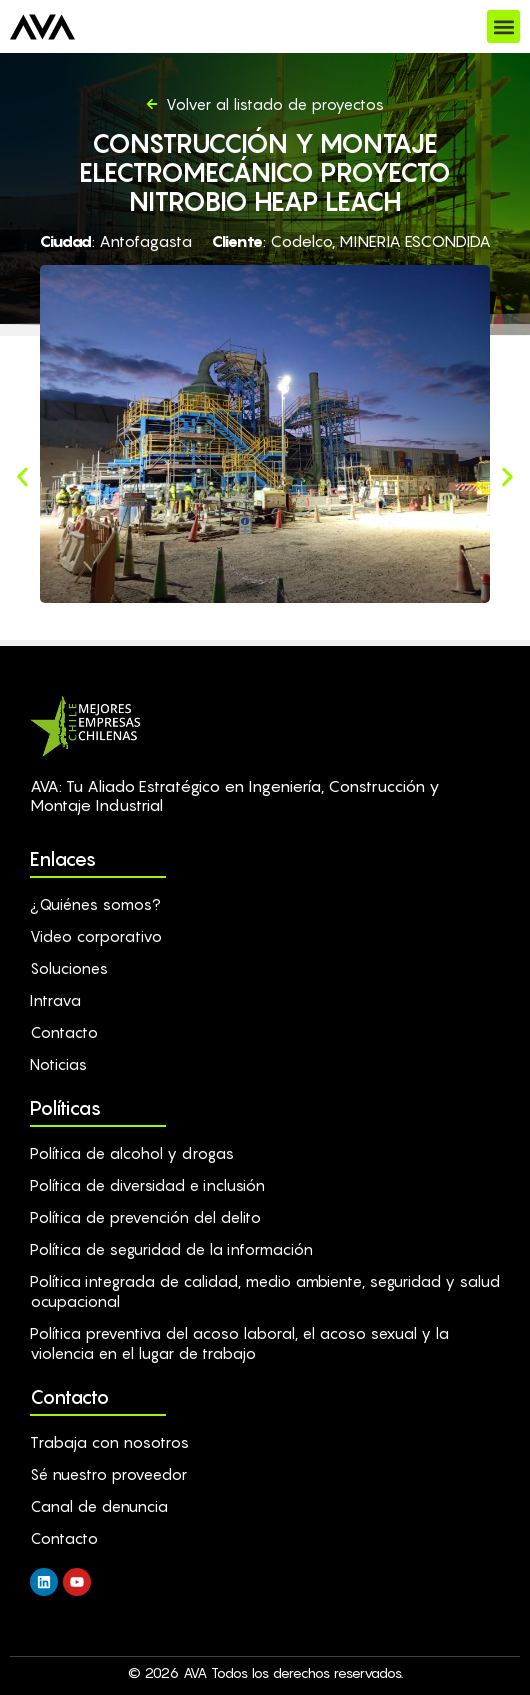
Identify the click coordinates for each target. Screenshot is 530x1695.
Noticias (58, 1064)
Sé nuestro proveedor (108, 1474)
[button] (503, 26)
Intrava (55, 1000)
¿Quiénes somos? (95, 904)
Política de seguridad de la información (171, 1249)
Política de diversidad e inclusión (147, 1185)
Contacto (64, 1032)
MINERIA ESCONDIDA (415, 241)
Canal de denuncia (99, 1506)
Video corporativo (96, 936)
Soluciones (69, 968)
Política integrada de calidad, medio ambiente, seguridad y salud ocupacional (265, 1291)
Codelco (301, 241)
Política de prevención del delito (145, 1217)
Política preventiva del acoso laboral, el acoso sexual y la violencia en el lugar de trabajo (239, 1343)
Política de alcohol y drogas (132, 1153)
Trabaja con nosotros (109, 1442)
